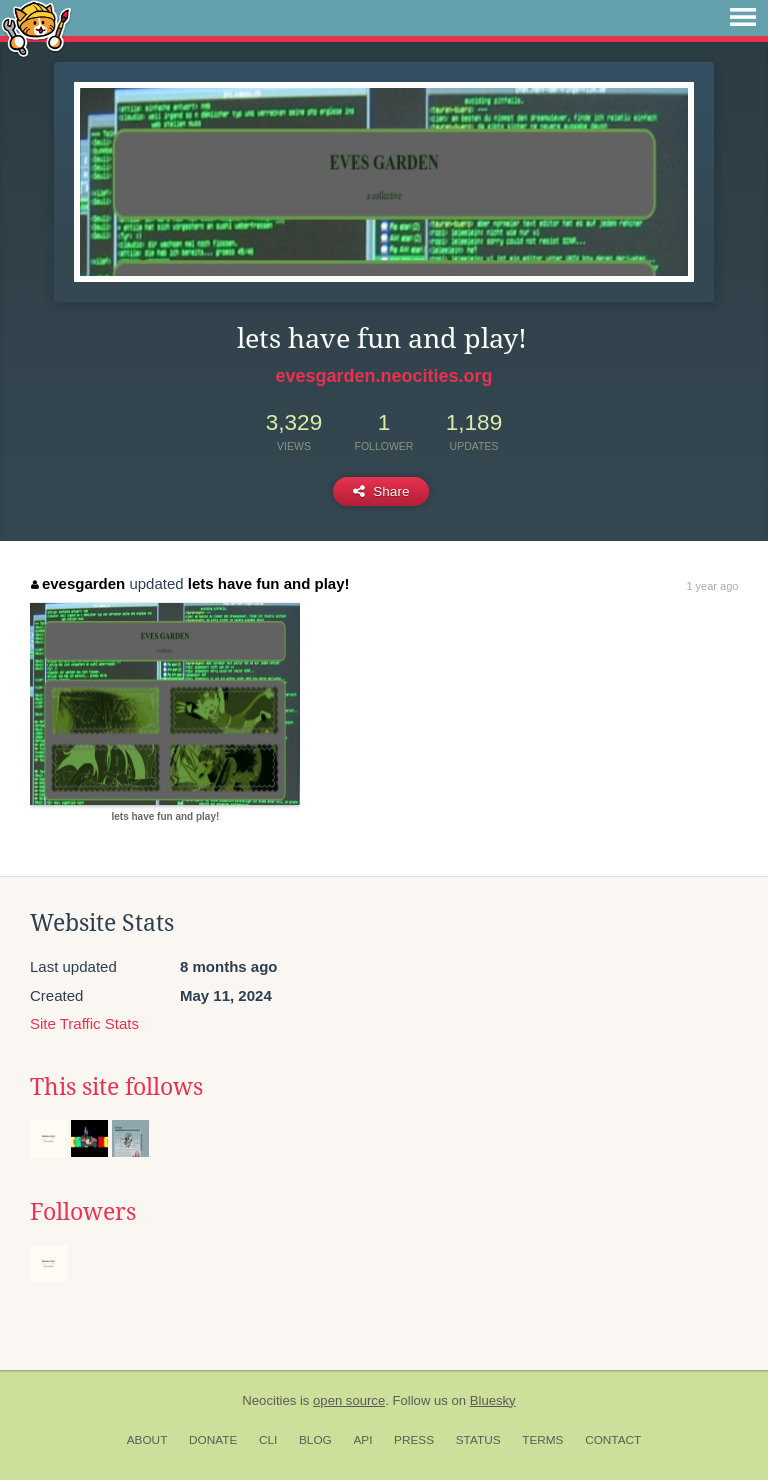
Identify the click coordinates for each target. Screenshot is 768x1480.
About (147, 1440)
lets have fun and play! (269, 583)
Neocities (269, 1400)
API (362, 1440)
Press (414, 1440)
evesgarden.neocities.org (383, 376)
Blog (315, 1440)
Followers (83, 1212)
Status (478, 1440)
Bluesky (493, 1400)
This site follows (116, 1087)
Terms (542, 1440)
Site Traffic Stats (84, 1023)
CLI (268, 1440)
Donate (213, 1440)
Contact (613, 1440)
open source (349, 1400)
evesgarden (78, 583)
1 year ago (712, 586)
